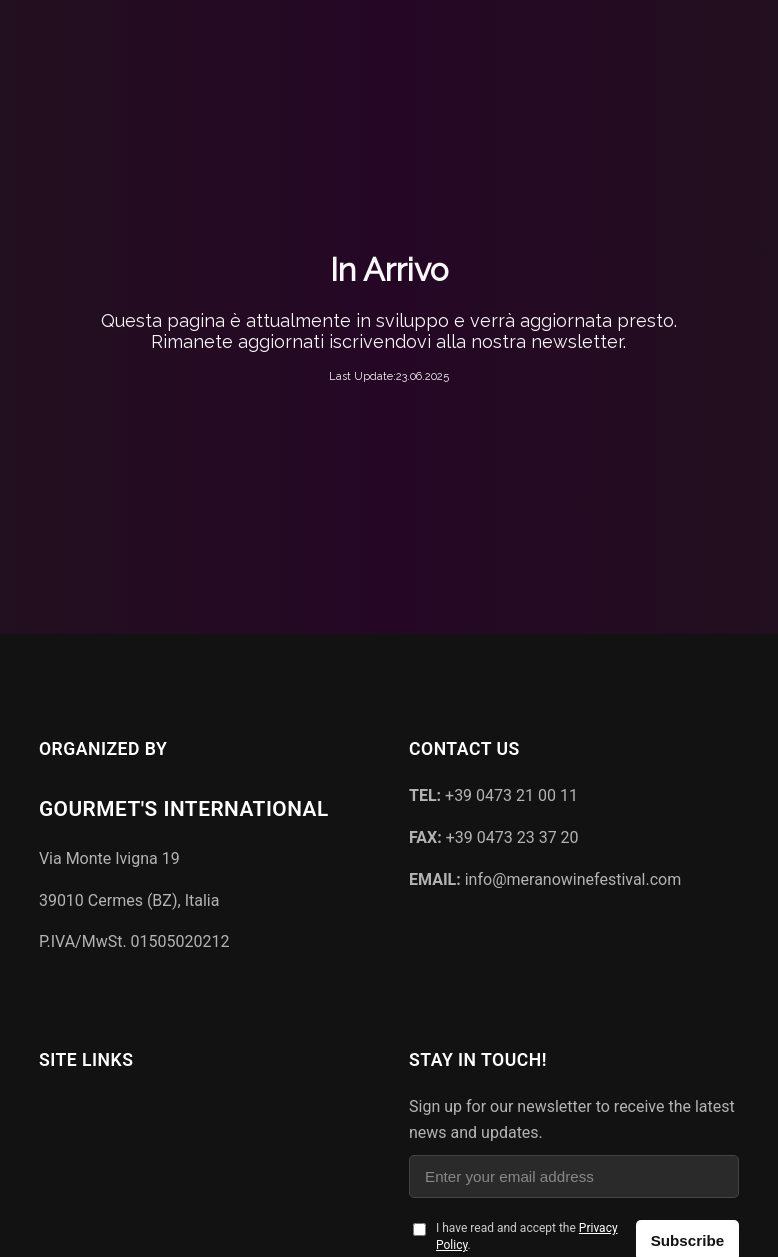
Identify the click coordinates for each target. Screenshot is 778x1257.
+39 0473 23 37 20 (494, 837)
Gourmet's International (184, 809)
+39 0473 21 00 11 (493, 795)
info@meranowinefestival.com (545, 879)
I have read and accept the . (527, 1236)
